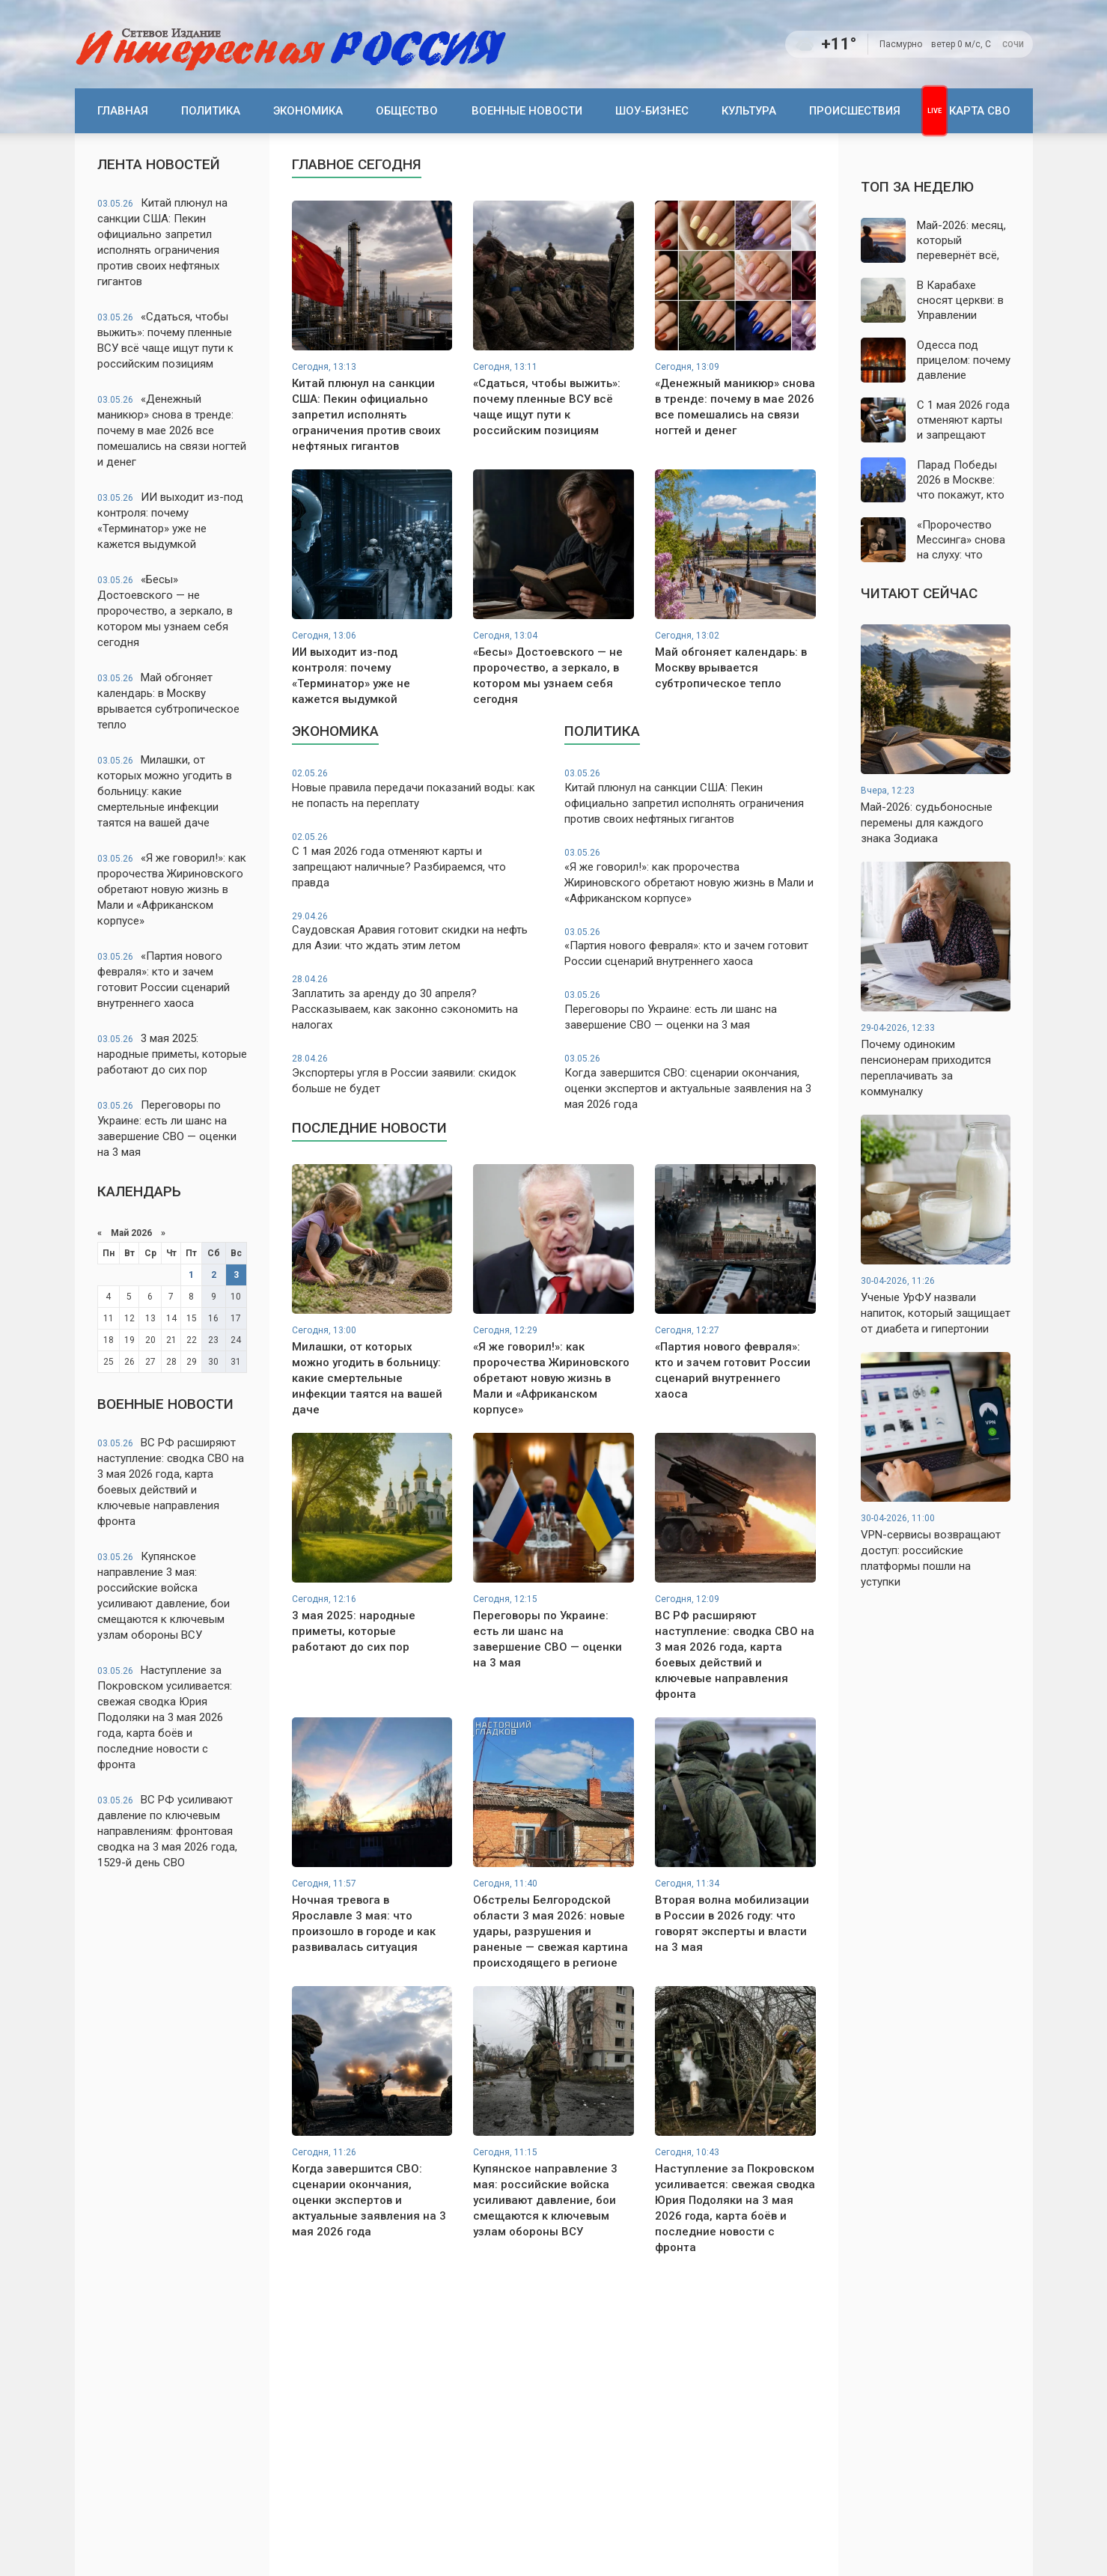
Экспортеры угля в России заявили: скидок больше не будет (417, 1074)
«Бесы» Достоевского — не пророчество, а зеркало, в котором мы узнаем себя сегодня (165, 611)
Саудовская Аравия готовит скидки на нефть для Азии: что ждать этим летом (417, 931)
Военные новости (527, 111)
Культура (749, 111)
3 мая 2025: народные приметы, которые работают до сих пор (172, 1054)
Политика (210, 111)
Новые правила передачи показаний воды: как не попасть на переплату (417, 788)
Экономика (308, 111)
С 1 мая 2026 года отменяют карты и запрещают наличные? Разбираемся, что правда (417, 860)
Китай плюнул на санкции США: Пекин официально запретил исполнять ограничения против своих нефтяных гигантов (162, 242)
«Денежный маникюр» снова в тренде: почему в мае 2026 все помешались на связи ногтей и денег (171, 430)
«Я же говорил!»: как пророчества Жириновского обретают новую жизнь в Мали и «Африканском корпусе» (171, 889)
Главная (122, 111)
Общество (407, 111)
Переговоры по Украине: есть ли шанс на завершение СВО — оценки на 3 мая (167, 1128)
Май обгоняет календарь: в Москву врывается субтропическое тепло (168, 701)
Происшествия (854, 111)
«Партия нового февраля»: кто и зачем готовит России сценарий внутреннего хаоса (163, 979)
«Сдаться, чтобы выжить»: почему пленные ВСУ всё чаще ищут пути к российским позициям (165, 340)
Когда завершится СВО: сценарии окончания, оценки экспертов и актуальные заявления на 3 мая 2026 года (690, 1082)
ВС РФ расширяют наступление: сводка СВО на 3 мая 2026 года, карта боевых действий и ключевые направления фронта (170, 1482)
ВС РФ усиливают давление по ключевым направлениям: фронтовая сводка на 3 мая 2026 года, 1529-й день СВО (167, 1831)
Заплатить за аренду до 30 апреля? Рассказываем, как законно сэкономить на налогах (417, 1002)
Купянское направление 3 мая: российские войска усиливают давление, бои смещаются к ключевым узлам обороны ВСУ (163, 1596)
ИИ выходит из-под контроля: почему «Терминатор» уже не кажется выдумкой (170, 520)
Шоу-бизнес (652, 111)
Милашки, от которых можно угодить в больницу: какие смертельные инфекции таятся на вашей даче (164, 791)
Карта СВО (979, 111)
